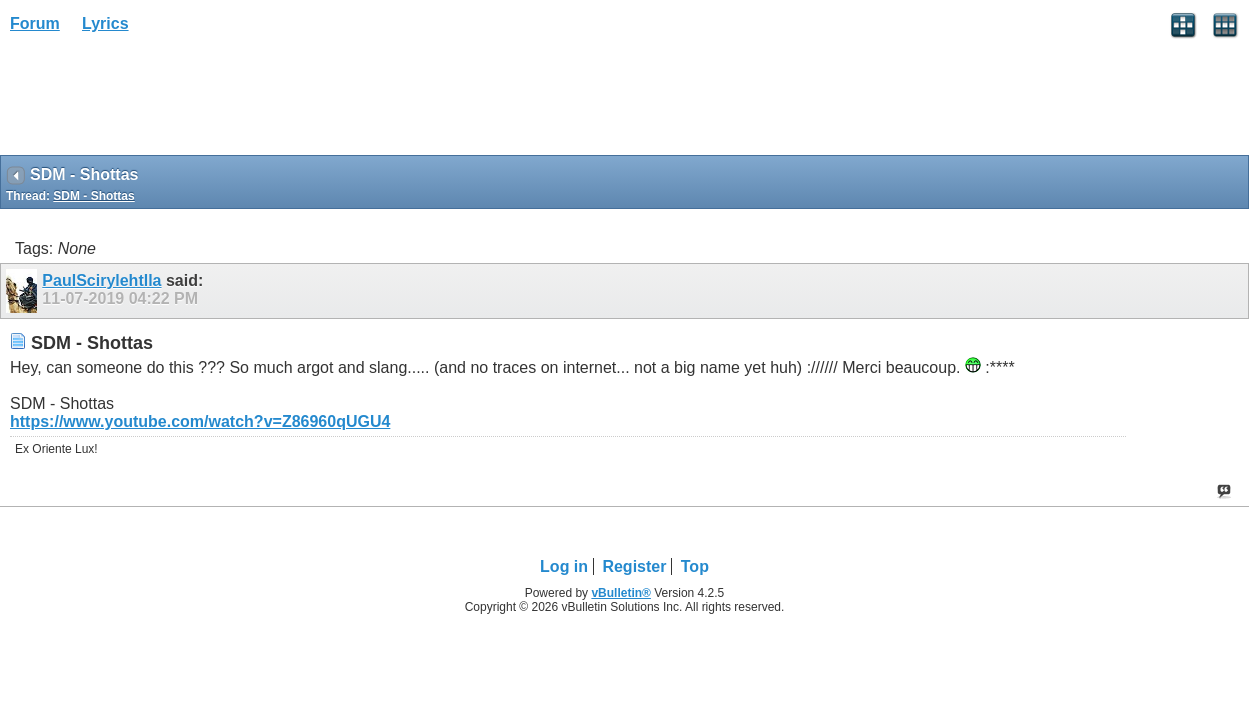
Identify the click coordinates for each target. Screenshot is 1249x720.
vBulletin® (621, 593)
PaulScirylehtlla (101, 280)
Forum (35, 23)
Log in (564, 566)
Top (695, 566)
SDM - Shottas (93, 196)
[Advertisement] (160, 101)
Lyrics (105, 23)
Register (634, 566)
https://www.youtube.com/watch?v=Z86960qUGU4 (200, 421)
